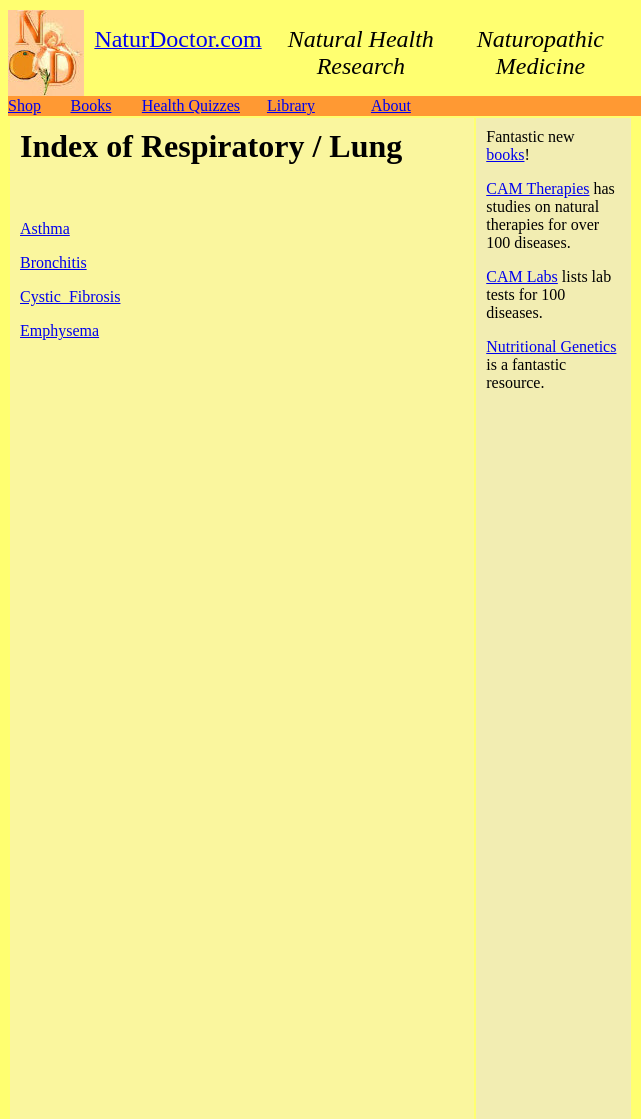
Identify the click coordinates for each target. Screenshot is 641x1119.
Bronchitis (53, 262)
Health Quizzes (191, 105)
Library (291, 105)
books (505, 154)
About (391, 105)
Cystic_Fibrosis (70, 296)
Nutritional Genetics (551, 346)
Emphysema (59, 330)
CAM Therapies (537, 188)
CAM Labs (522, 276)
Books (90, 105)
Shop (24, 105)
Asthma (45, 228)
